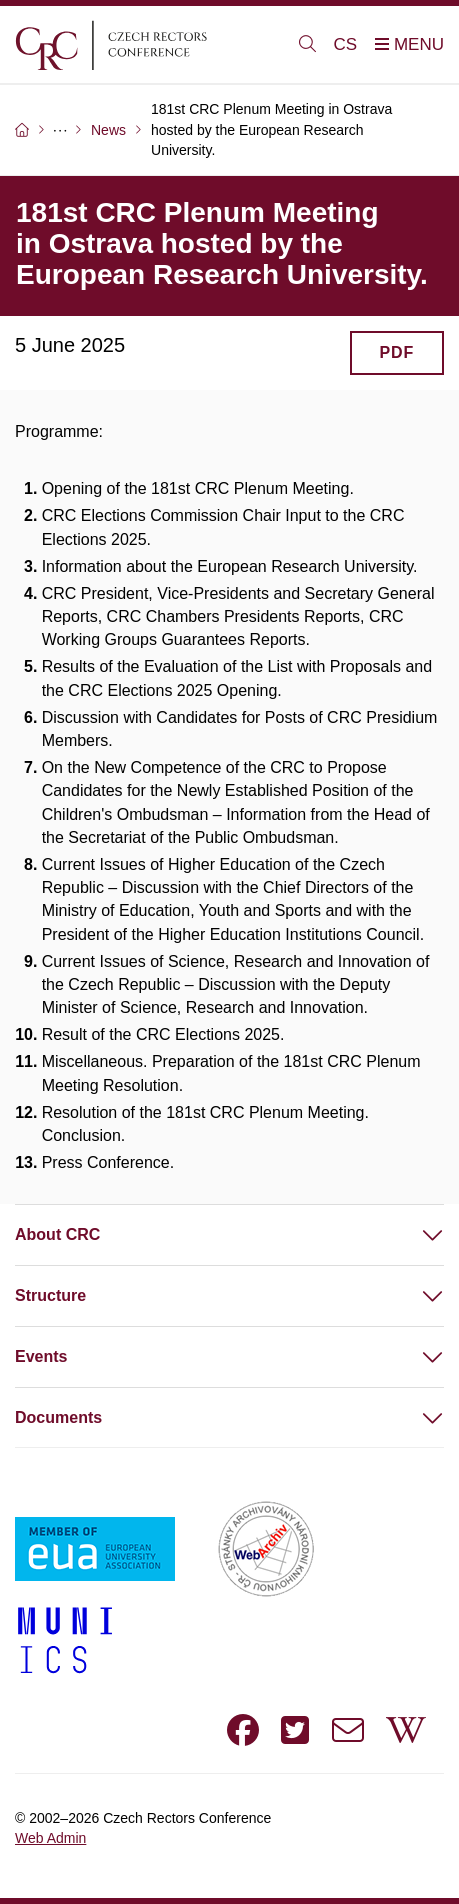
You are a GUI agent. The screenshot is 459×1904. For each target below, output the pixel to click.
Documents (58, 1417)
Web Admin (50, 1838)
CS (346, 44)
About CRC (57, 1234)
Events (41, 1356)
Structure (50, 1295)
